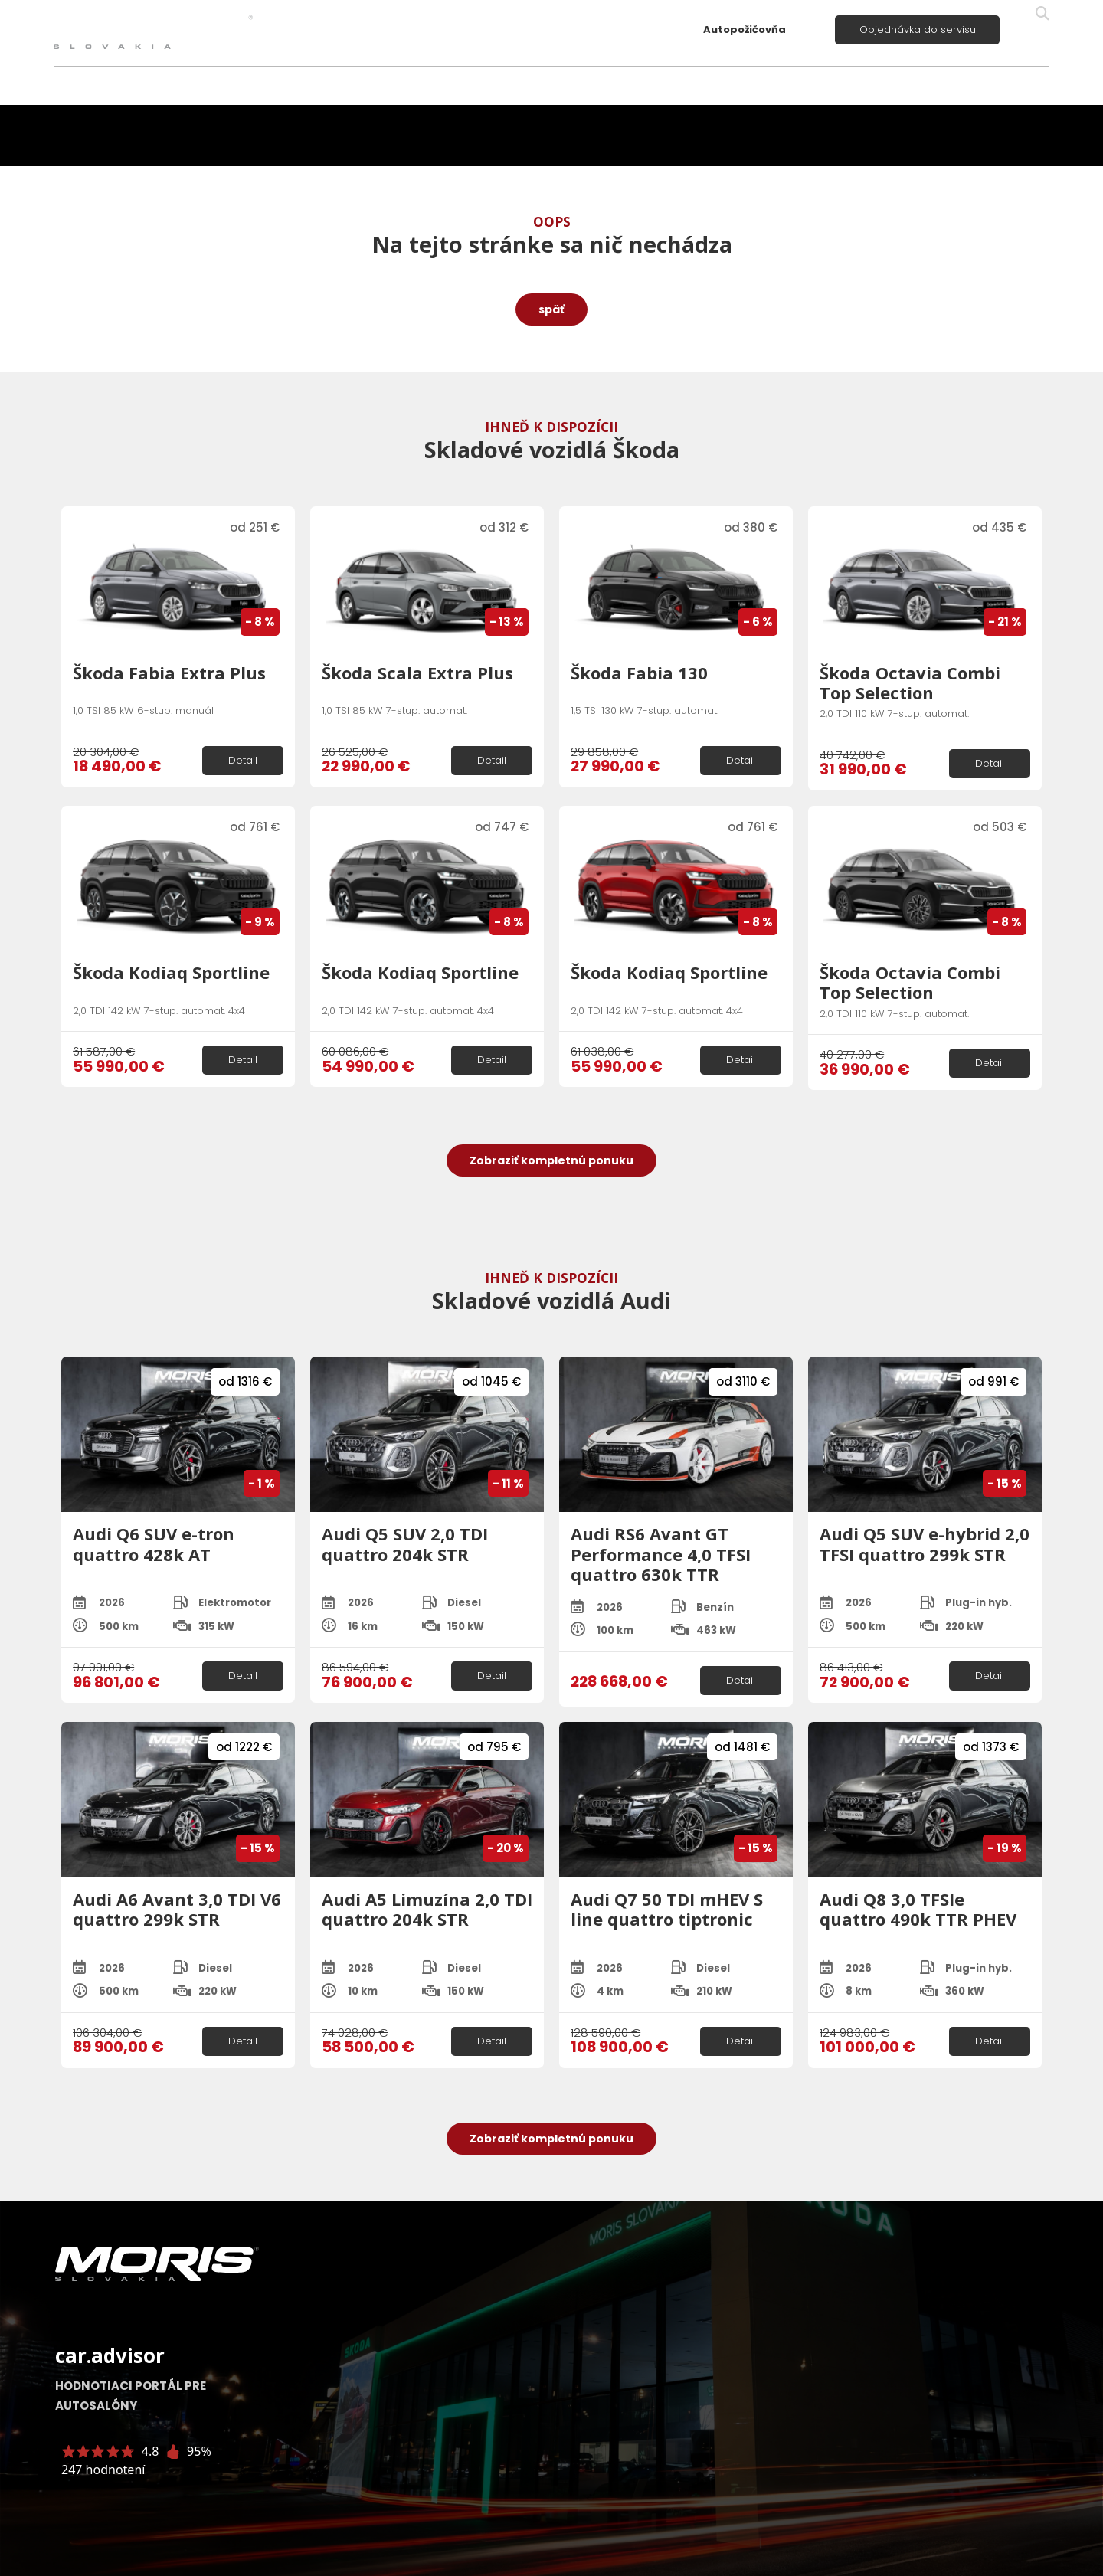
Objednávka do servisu (917, 29)
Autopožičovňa (744, 29)
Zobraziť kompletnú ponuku (551, 1160)
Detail (242, 760)
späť (551, 309)
